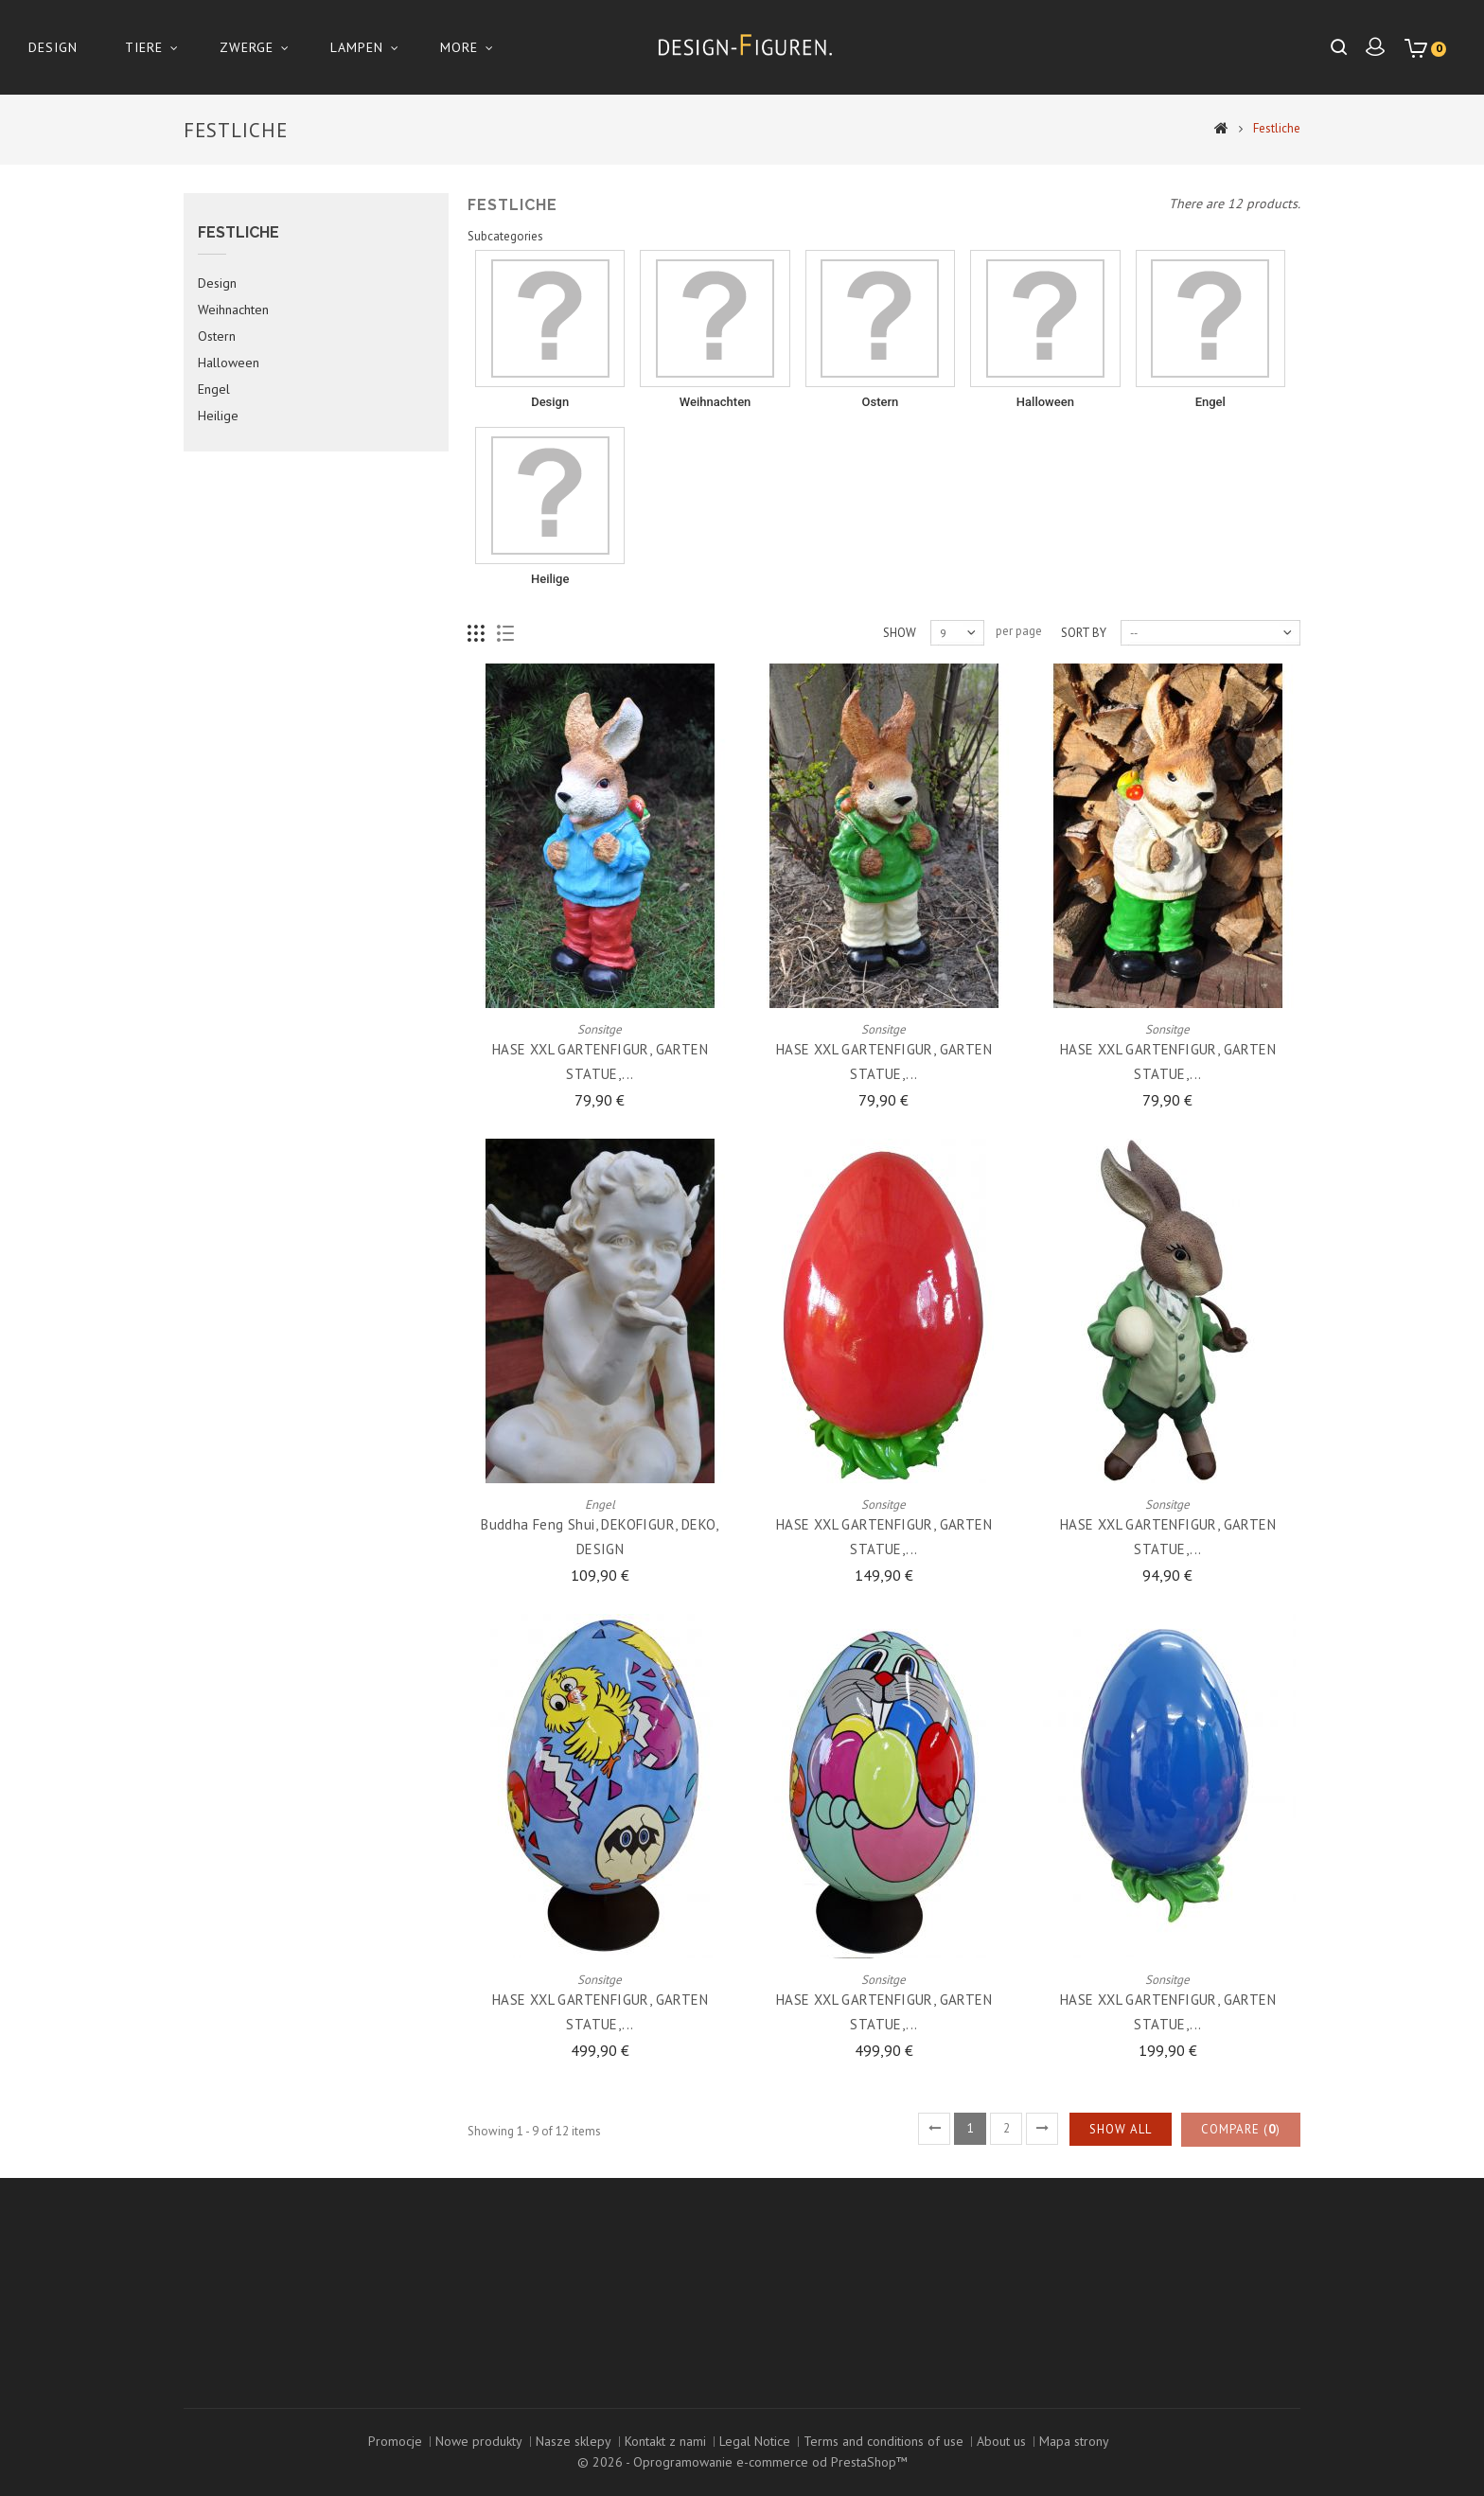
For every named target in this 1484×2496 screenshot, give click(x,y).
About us (1001, 2441)
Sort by (1083, 675)
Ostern (217, 379)
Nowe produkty (478, 2441)
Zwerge (247, 47)
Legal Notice (754, 2441)
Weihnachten (233, 353)
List (506, 676)
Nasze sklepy (573, 2441)
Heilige (218, 459)
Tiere (144, 47)
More (459, 47)
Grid (477, 676)
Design (53, 47)
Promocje (395, 2441)
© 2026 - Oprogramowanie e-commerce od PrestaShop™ (742, 2461)
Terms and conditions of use (883, 2441)
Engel (214, 432)
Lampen (356, 47)
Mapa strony (1074, 2441)
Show (899, 675)
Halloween (228, 406)
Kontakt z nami (665, 2441)
